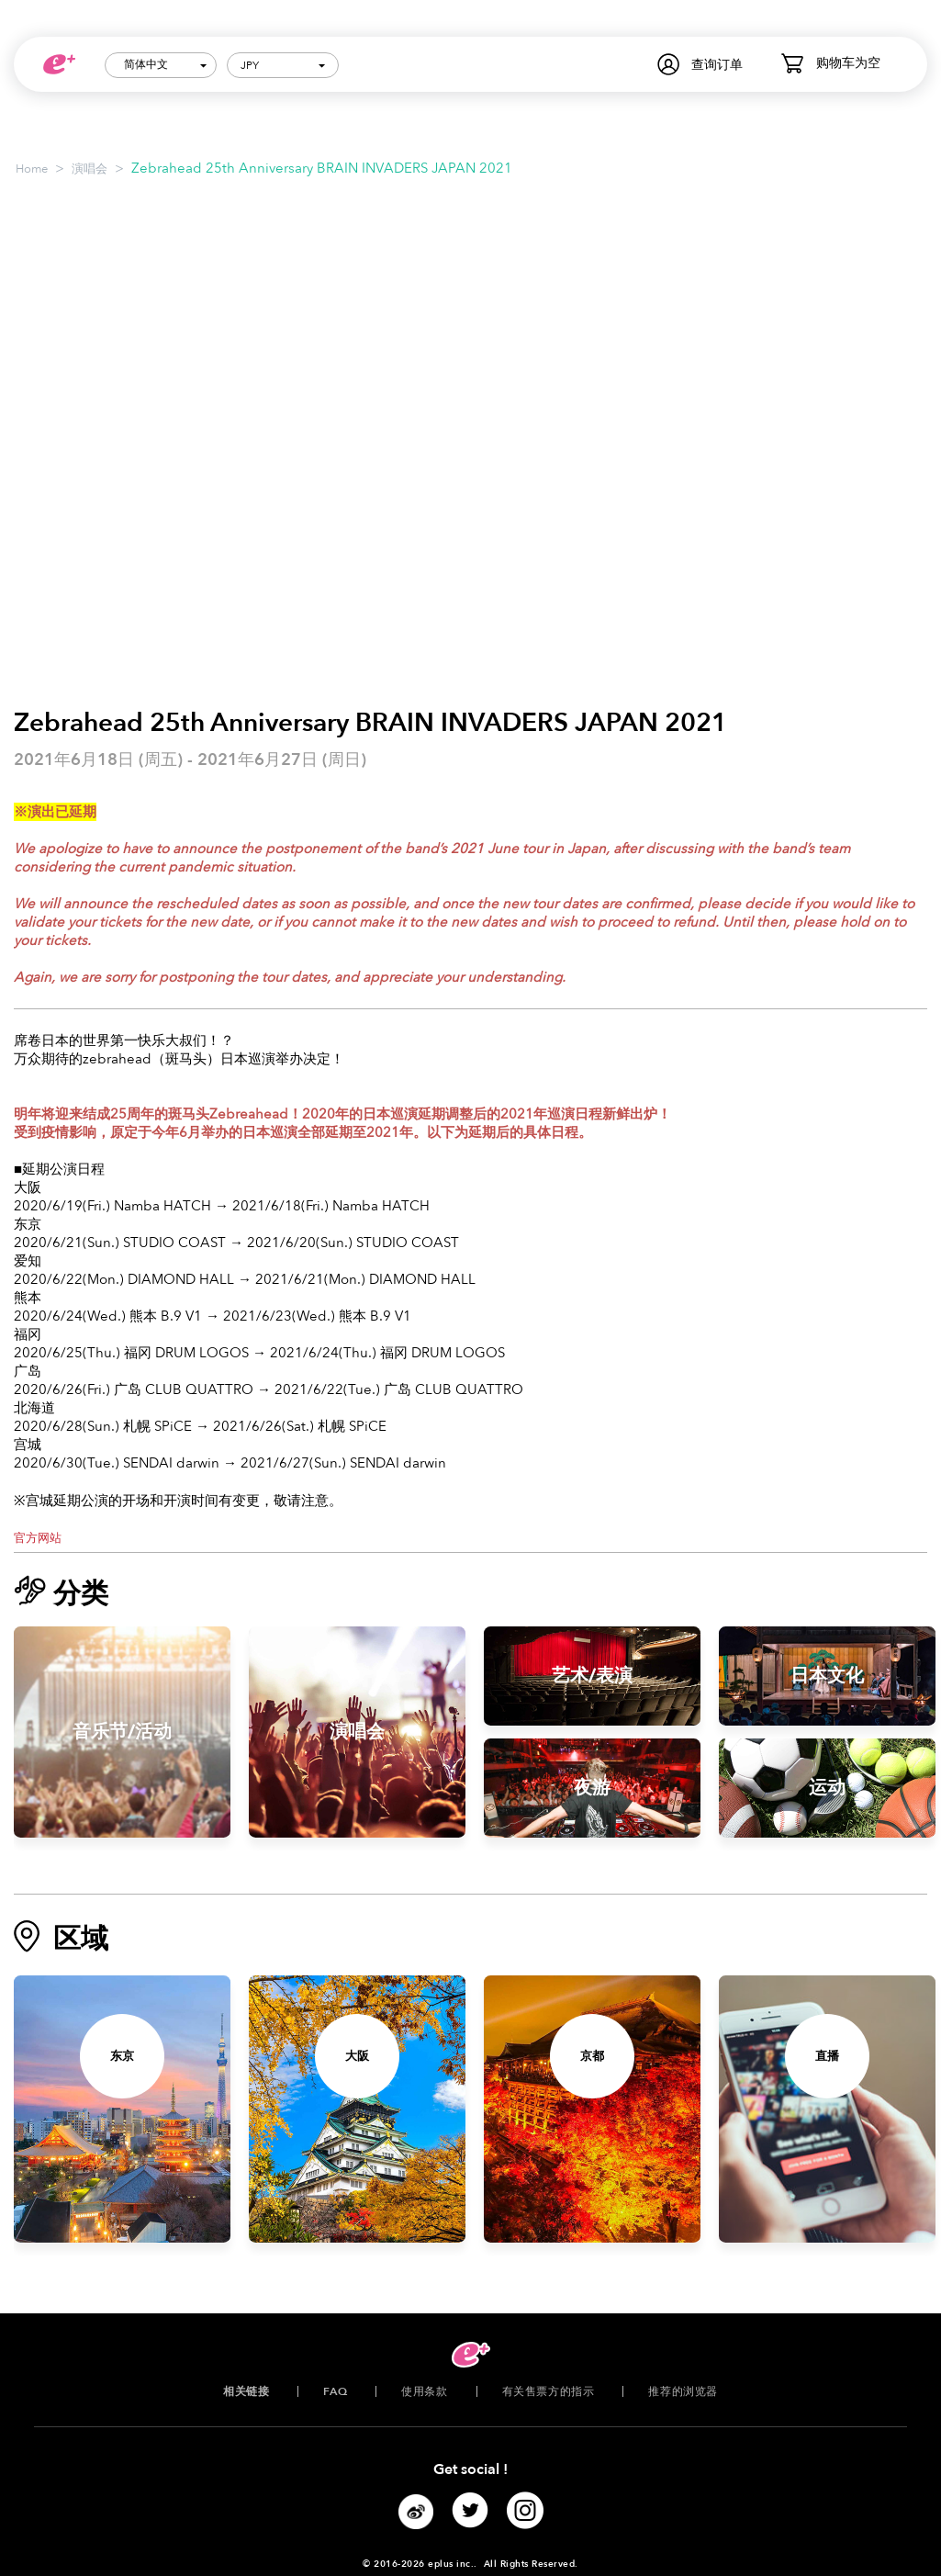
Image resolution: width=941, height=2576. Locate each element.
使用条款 (424, 2391)
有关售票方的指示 (548, 2391)
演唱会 (89, 169)
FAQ (335, 2391)
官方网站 (38, 1538)
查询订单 (717, 64)
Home (32, 169)
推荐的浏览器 (683, 2391)
